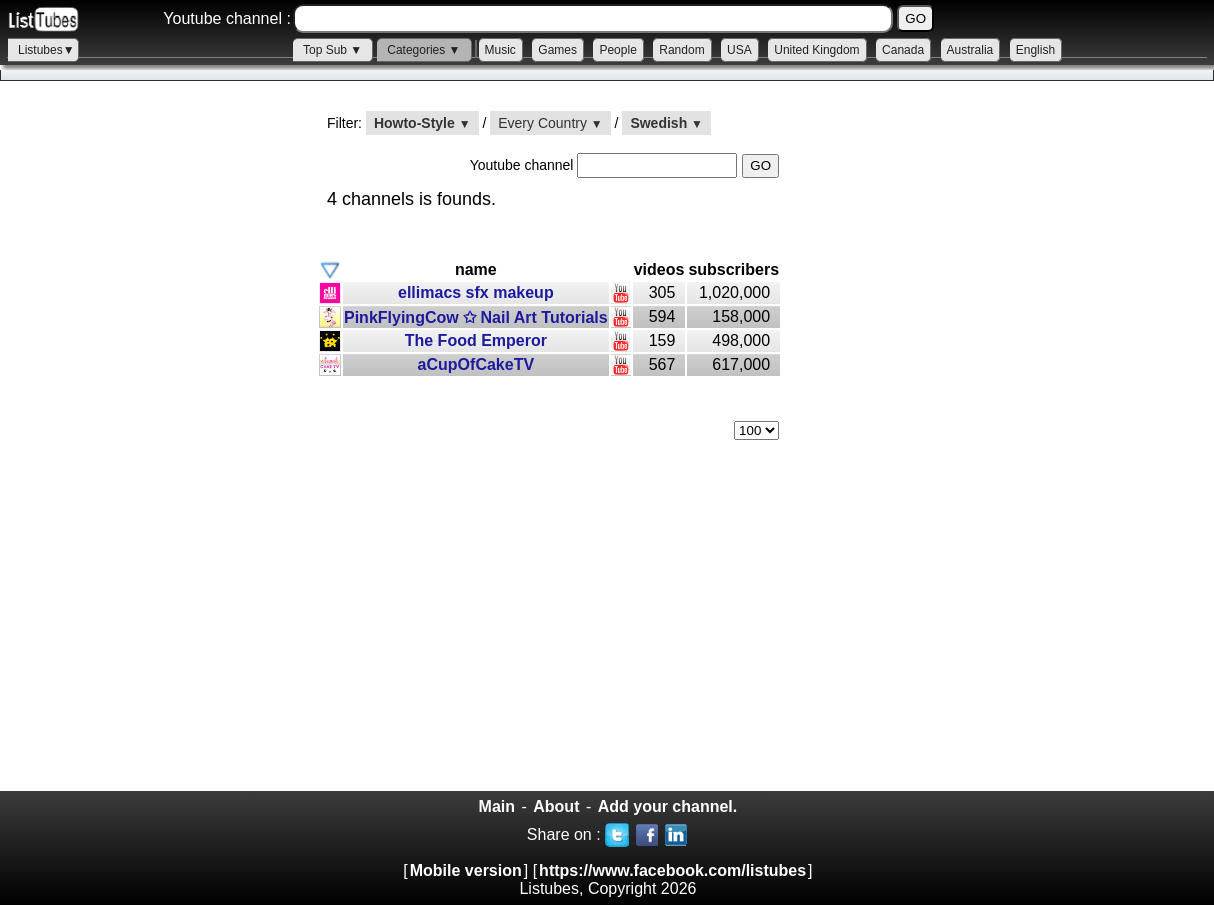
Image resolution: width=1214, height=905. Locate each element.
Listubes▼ (46, 50)
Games (557, 50)
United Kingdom (816, 50)
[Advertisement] (150, 451)
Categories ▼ (423, 50)
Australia (970, 50)
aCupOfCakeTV (476, 364)
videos (659, 269)
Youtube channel (524, 165)
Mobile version (466, 870)
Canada (903, 50)
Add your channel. (668, 806)
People (617, 50)
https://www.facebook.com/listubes (672, 870)
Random (681, 50)
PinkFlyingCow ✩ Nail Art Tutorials (476, 317)
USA (739, 50)
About (556, 806)
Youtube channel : (227, 18)
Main (497, 806)
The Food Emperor (476, 340)
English (1035, 50)
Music (500, 50)
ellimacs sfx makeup (476, 292)
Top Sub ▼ (332, 50)
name (476, 269)
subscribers (733, 269)
